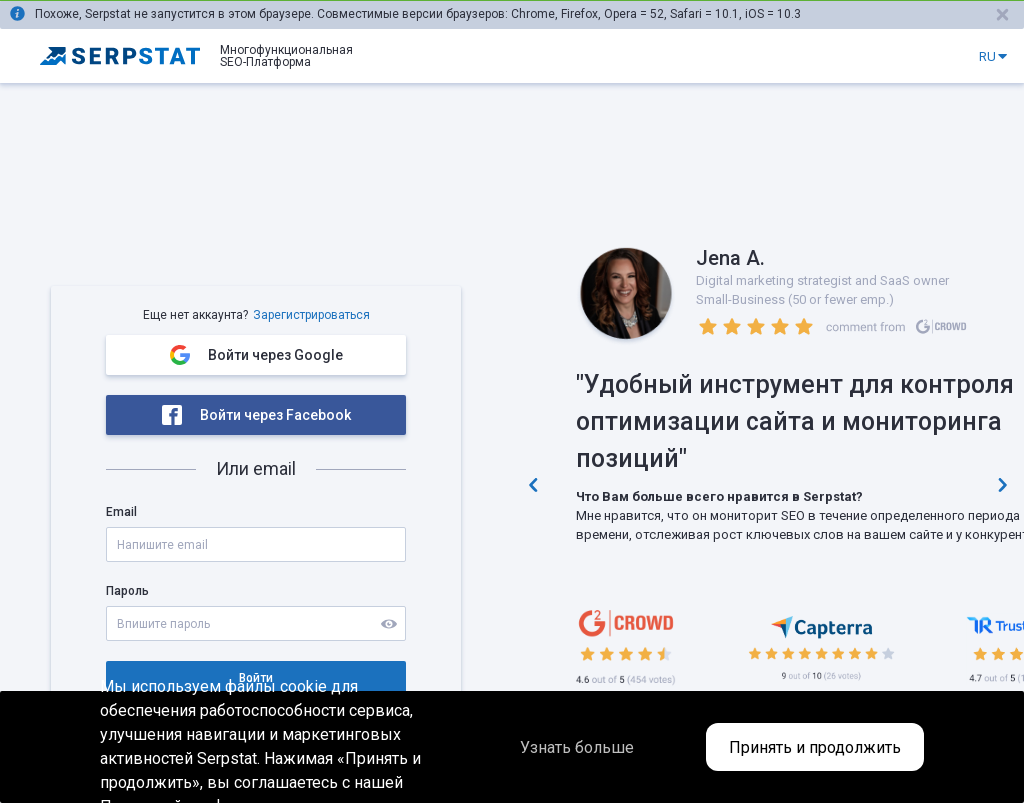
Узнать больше (577, 747)
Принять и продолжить (815, 747)
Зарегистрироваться (311, 315)
